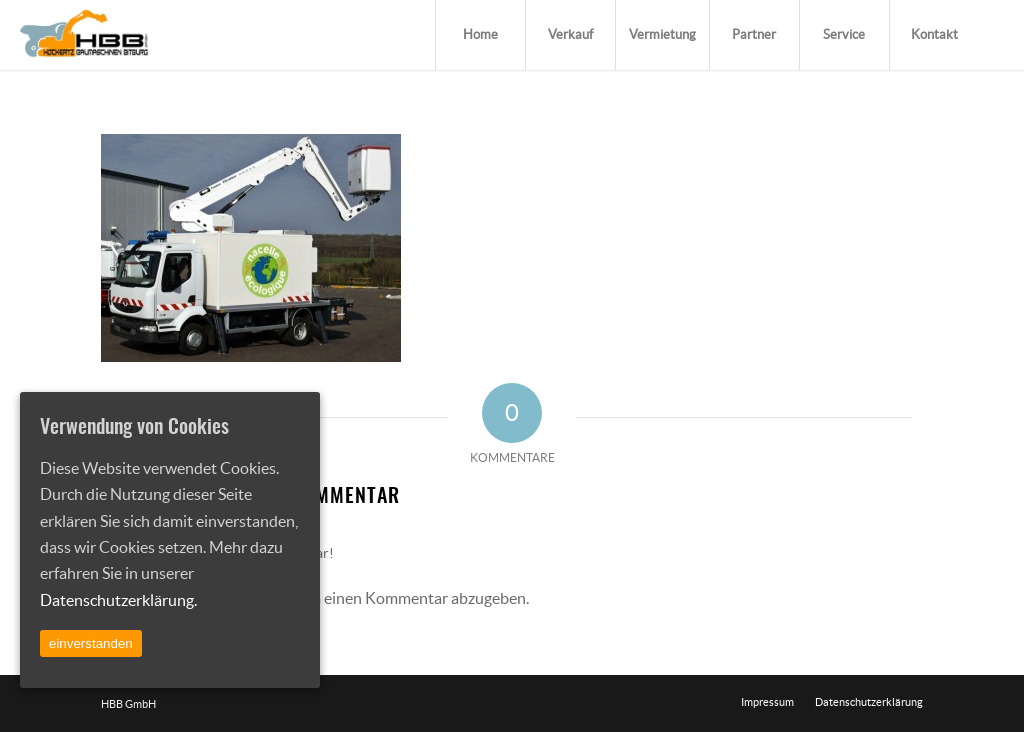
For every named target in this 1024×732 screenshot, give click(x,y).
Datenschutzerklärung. (118, 600)
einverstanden (91, 643)
